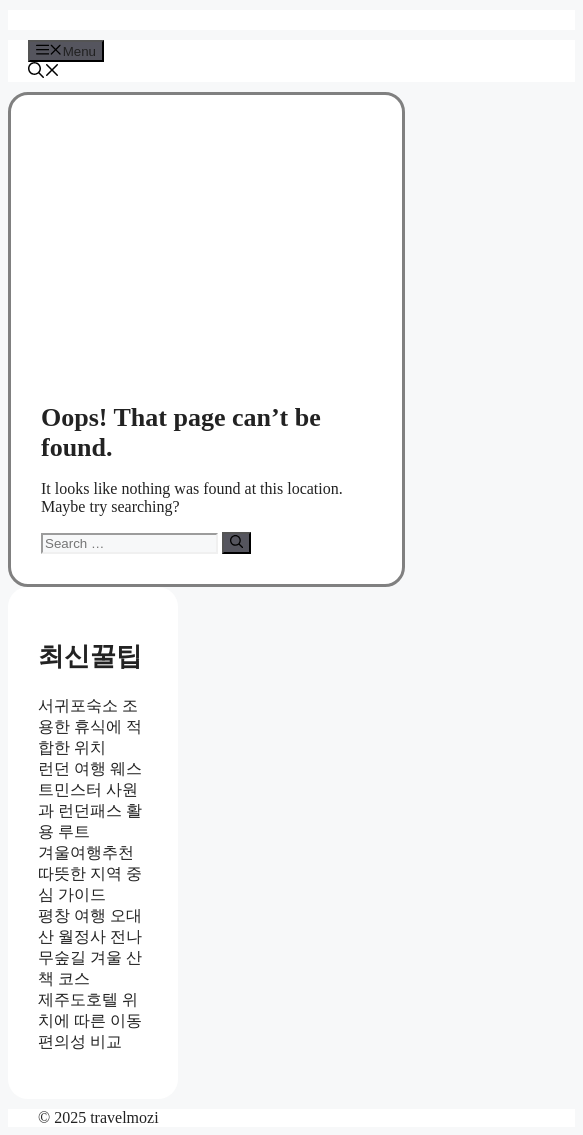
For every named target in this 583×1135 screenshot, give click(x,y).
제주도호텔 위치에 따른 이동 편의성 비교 (90, 1020)
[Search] (236, 543)
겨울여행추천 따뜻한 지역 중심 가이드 (90, 873)
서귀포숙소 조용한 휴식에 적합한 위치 (90, 726)
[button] (44, 72)
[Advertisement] (206, 260)
